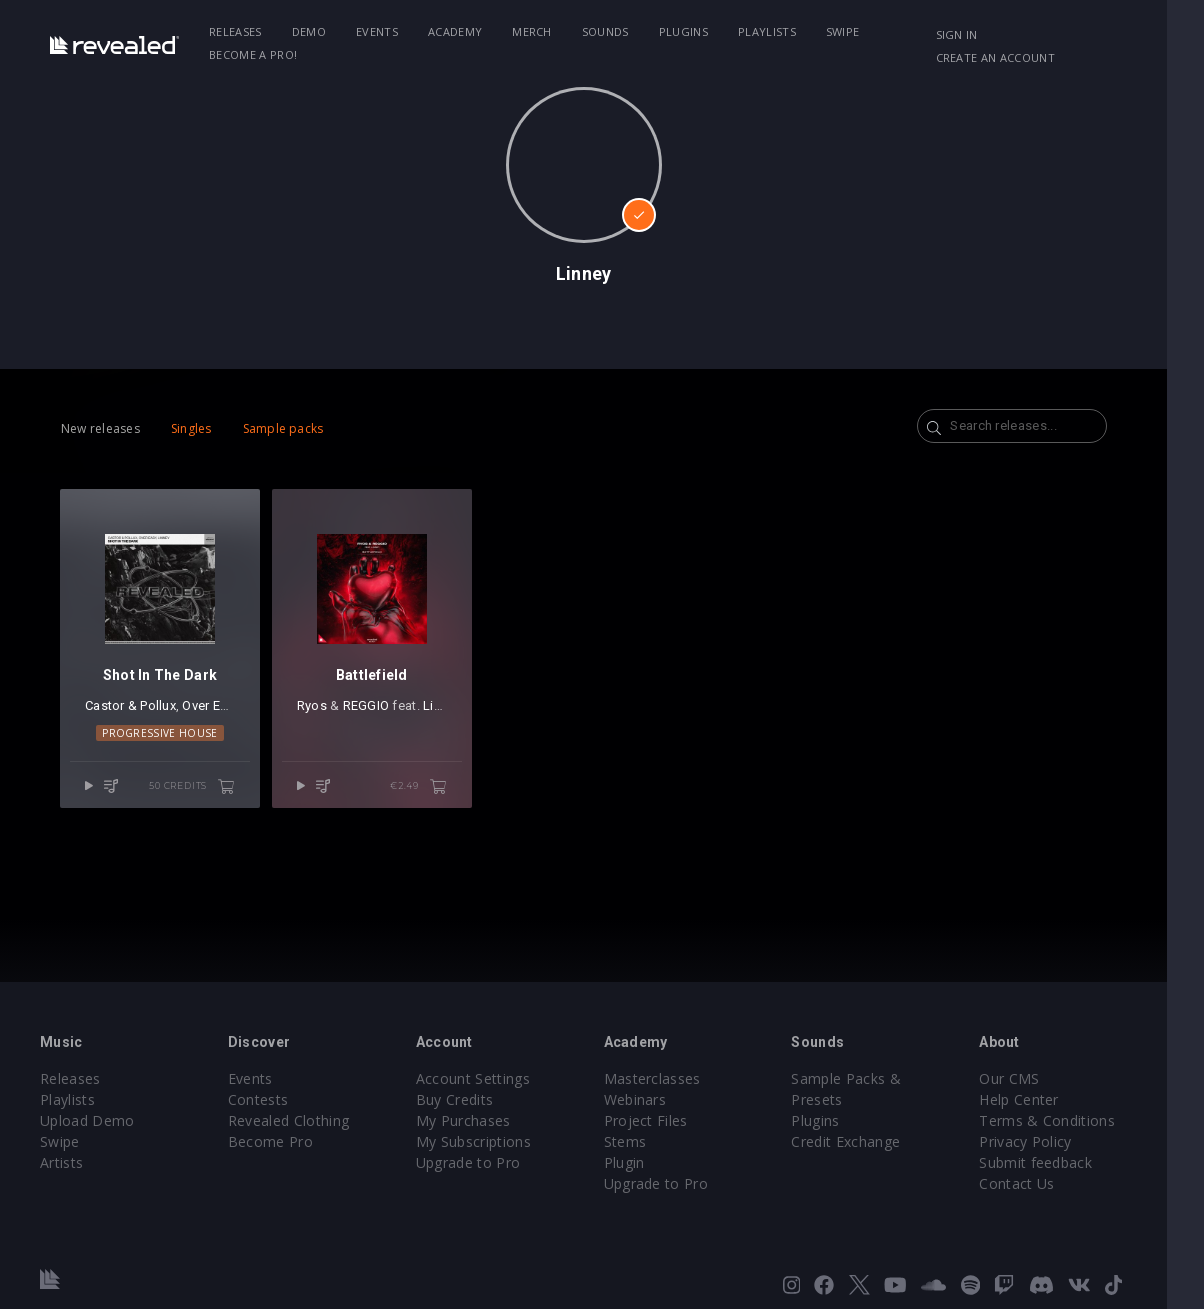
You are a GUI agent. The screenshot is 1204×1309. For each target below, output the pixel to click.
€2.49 (433, 794)
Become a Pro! (258, 54)
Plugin (642, 1162)
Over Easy (211, 713)
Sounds (609, 31)
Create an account (1024, 57)
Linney (449, 713)
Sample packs (283, 428)
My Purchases (475, 1120)
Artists (61, 1162)
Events (382, 31)
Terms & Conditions (1078, 1120)
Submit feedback (1066, 1162)
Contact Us (1047, 1183)
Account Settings (485, 1078)
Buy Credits (467, 1099)
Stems (643, 1141)
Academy (459, 31)
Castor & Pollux (130, 713)
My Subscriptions (485, 1141)
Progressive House (163, 741)
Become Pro (276, 1141)
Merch (537, 31)
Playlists (771, 31)
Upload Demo (87, 1120)
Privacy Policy (1056, 1141)
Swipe (847, 31)
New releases (100, 428)
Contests (264, 1099)
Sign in (986, 34)
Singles (191, 428)
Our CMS (1040, 1078)
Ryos (319, 713)
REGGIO (373, 713)
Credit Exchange (870, 1141)
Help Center (1050, 1099)
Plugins (687, 31)
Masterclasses (670, 1078)
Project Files (664, 1120)
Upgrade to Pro (480, 1162)
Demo (313, 31)
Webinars (653, 1099)
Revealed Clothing (294, 1120)
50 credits (200, 794)
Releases (240, 31)
